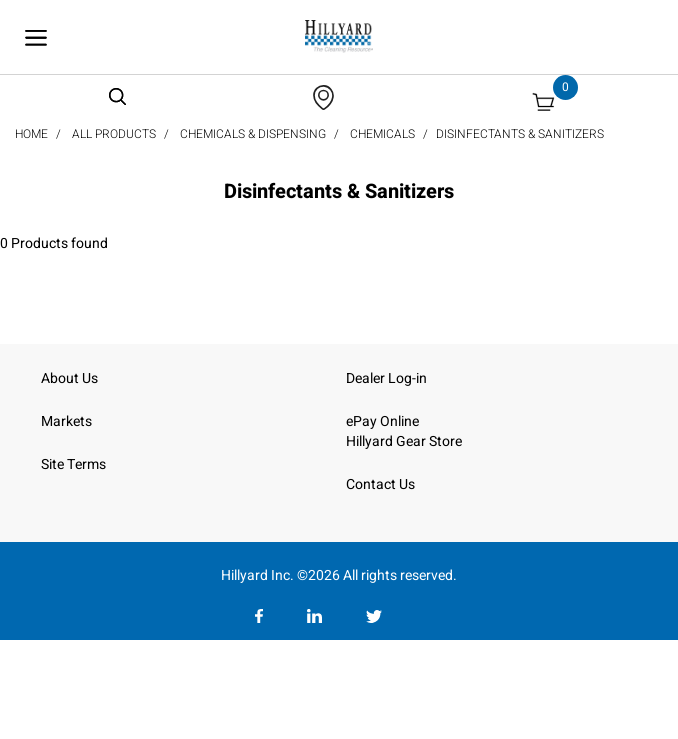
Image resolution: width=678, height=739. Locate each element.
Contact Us (380, 484)
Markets (66, 421)
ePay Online (382, 421)
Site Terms (73, 464)
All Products (114, 134)
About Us (69, 378)
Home (31, 134)
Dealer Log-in (386, 378)
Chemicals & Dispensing (253, 134)
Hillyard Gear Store (404, 441)
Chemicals (382, 134)
